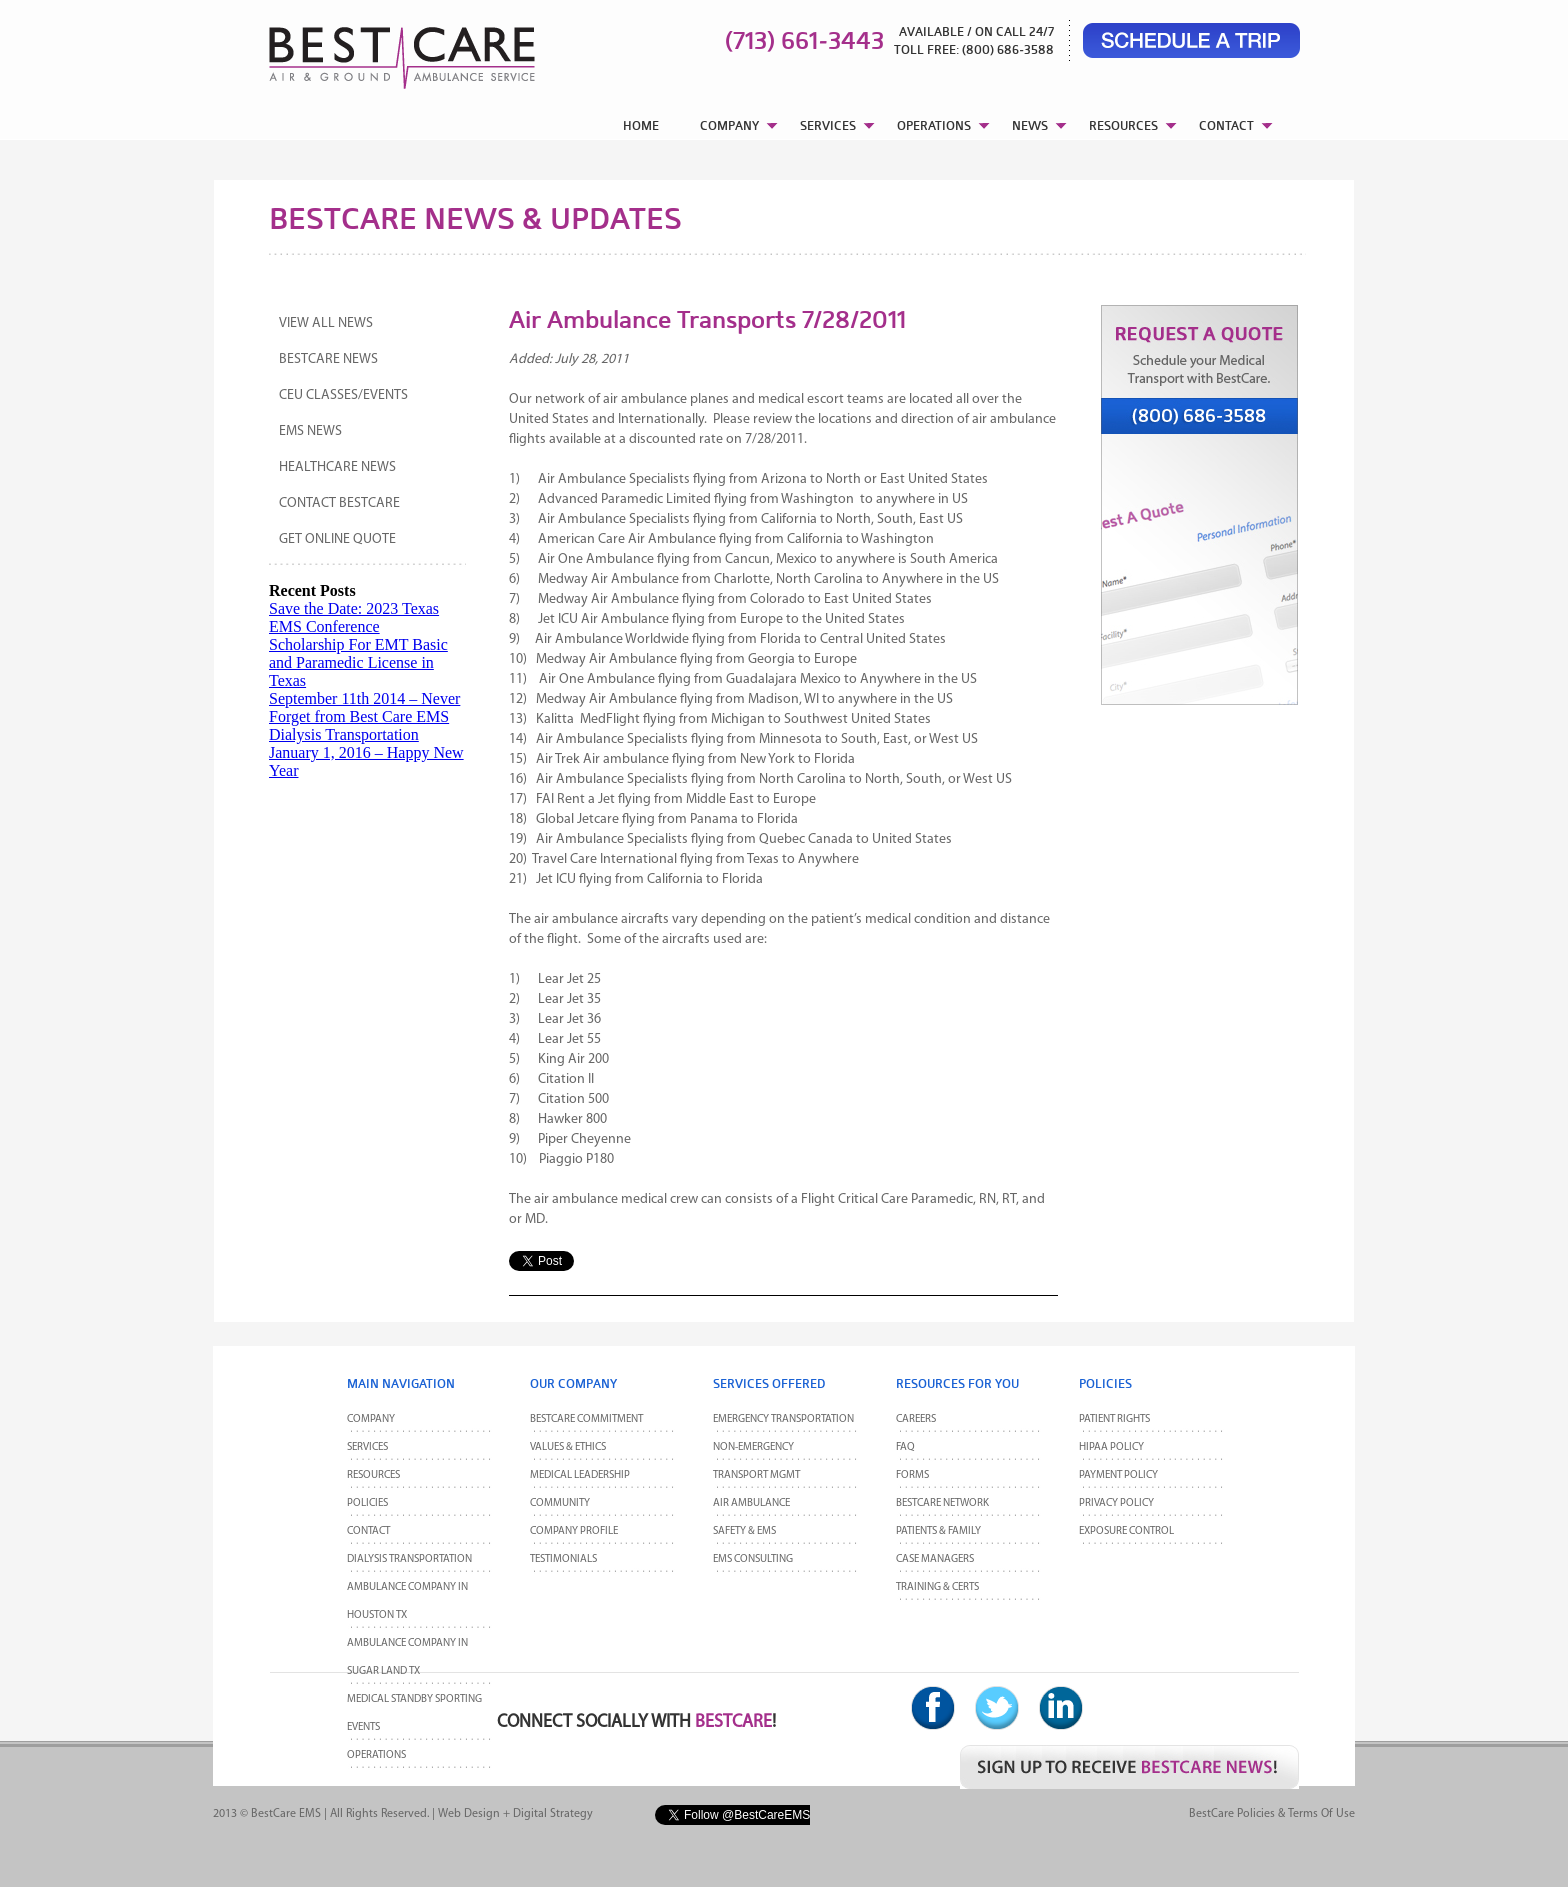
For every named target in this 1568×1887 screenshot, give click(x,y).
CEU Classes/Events (343, 395)
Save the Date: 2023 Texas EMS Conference (354, 617)
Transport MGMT (756, 1475)
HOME (641, 125)
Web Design (469, 1814)
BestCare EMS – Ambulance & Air (376, 50)
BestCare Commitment (586, 1419)
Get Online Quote (337, 539)
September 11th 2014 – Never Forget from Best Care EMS (364, 707)
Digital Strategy (553, 1814)
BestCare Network (942, 1503)
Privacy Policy (1116, 1503)
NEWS (1030, 125)
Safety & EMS (744, 1531)
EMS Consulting (753, 1559)
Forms (912, 1475)
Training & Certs (937, 1587)
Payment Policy (1118, 1475)
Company (371, 1419)
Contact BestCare (339, 503)
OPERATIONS (934, 125)
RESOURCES (1123, 125)
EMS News (310, 431)
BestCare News (328, 359)
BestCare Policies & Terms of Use (1272, 1814)
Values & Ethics (568, 1447)
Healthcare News (337, 467)
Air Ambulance (751, 1503)
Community (560, 1503)
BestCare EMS (286, 1814)
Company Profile (574, 1531)
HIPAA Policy (1111, 1447)
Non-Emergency (753, 1447)
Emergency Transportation (783, 1419)
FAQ (905, 1447)
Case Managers (935, 1559)
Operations (376, 1755)
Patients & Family (938, 1531)
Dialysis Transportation (344, 734)
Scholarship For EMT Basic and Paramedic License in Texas (358, 662)
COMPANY (729, 125)
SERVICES (828, 125)
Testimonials (563, 1559)
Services (367, 1447)
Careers (916, 1419)
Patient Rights (1114, 1419)
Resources (373, 1475)
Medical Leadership (580, 1475)
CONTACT (1226, 125)
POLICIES (367, 1503)
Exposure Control (1126, 1531)
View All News (326, 323)
